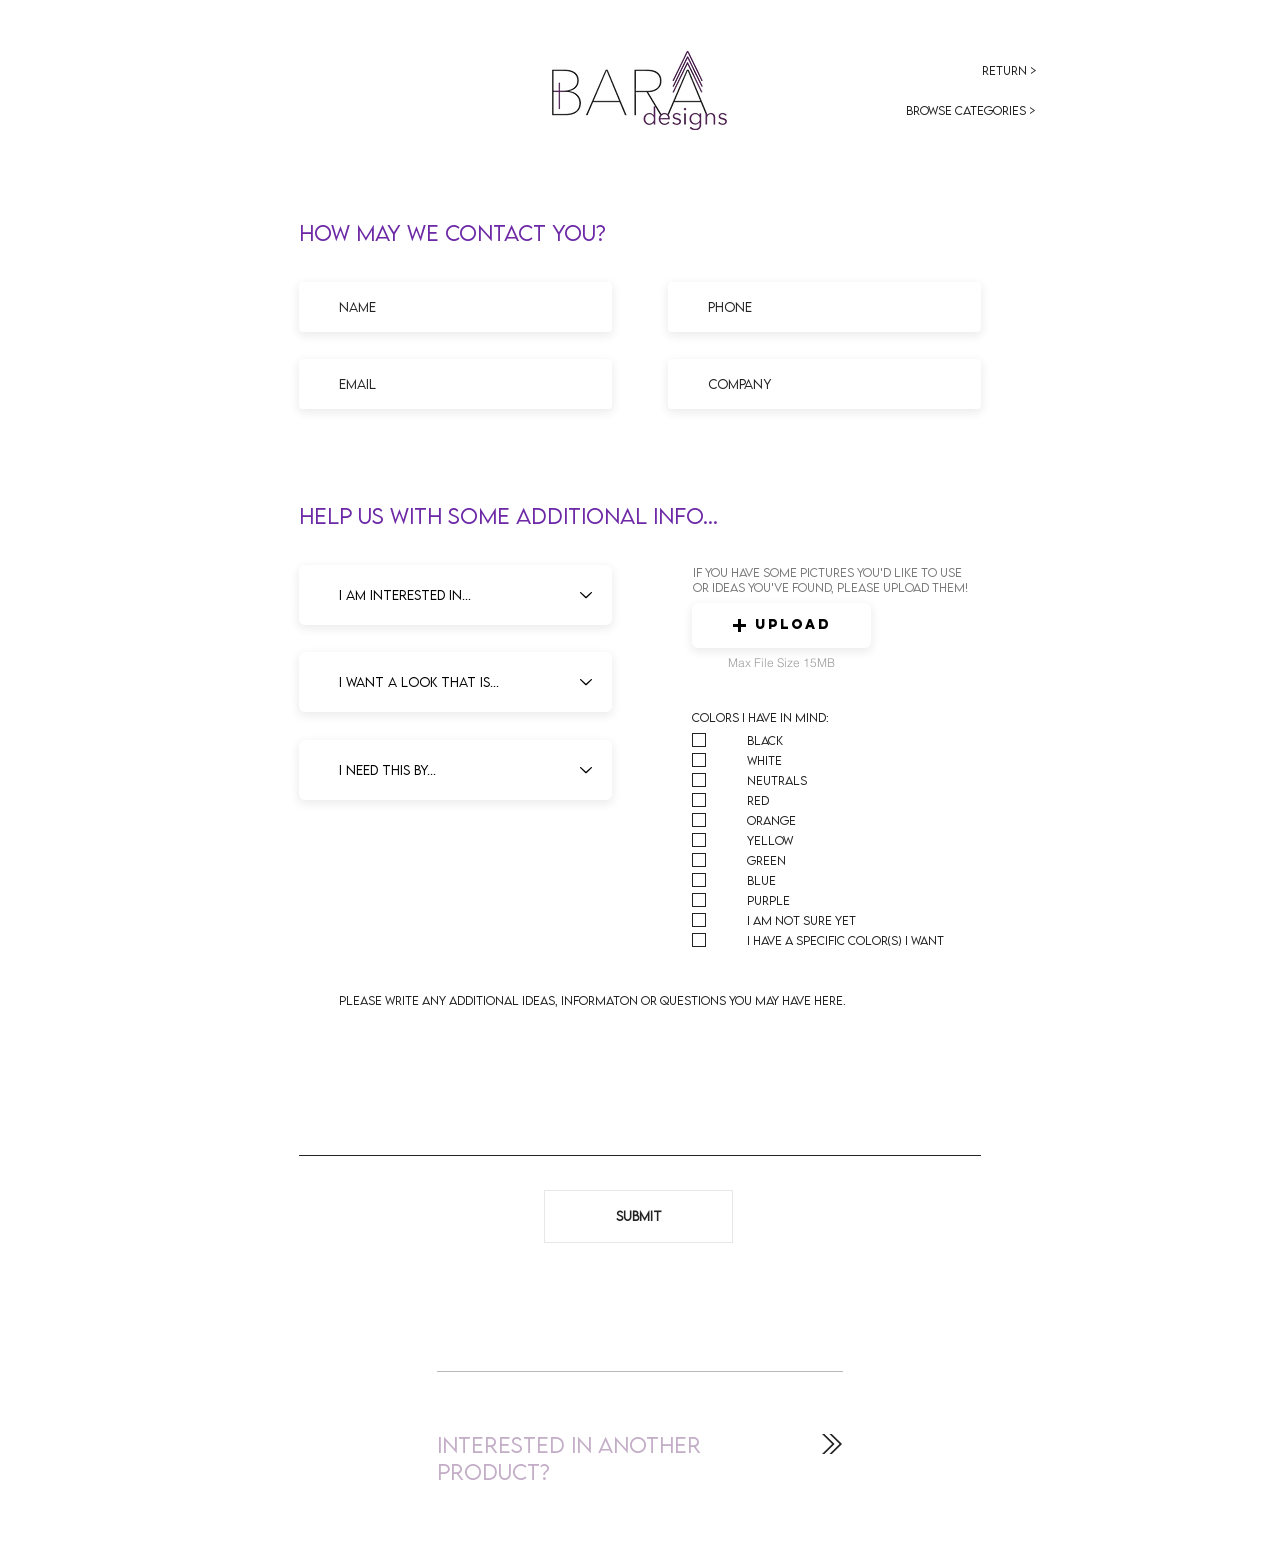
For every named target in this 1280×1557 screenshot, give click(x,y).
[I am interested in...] (455, 595)
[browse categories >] (971, 111)
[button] (781, 625)
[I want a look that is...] (455, 682)
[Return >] (1009, 71)
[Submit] (638, 1216)
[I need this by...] (455, 770)
